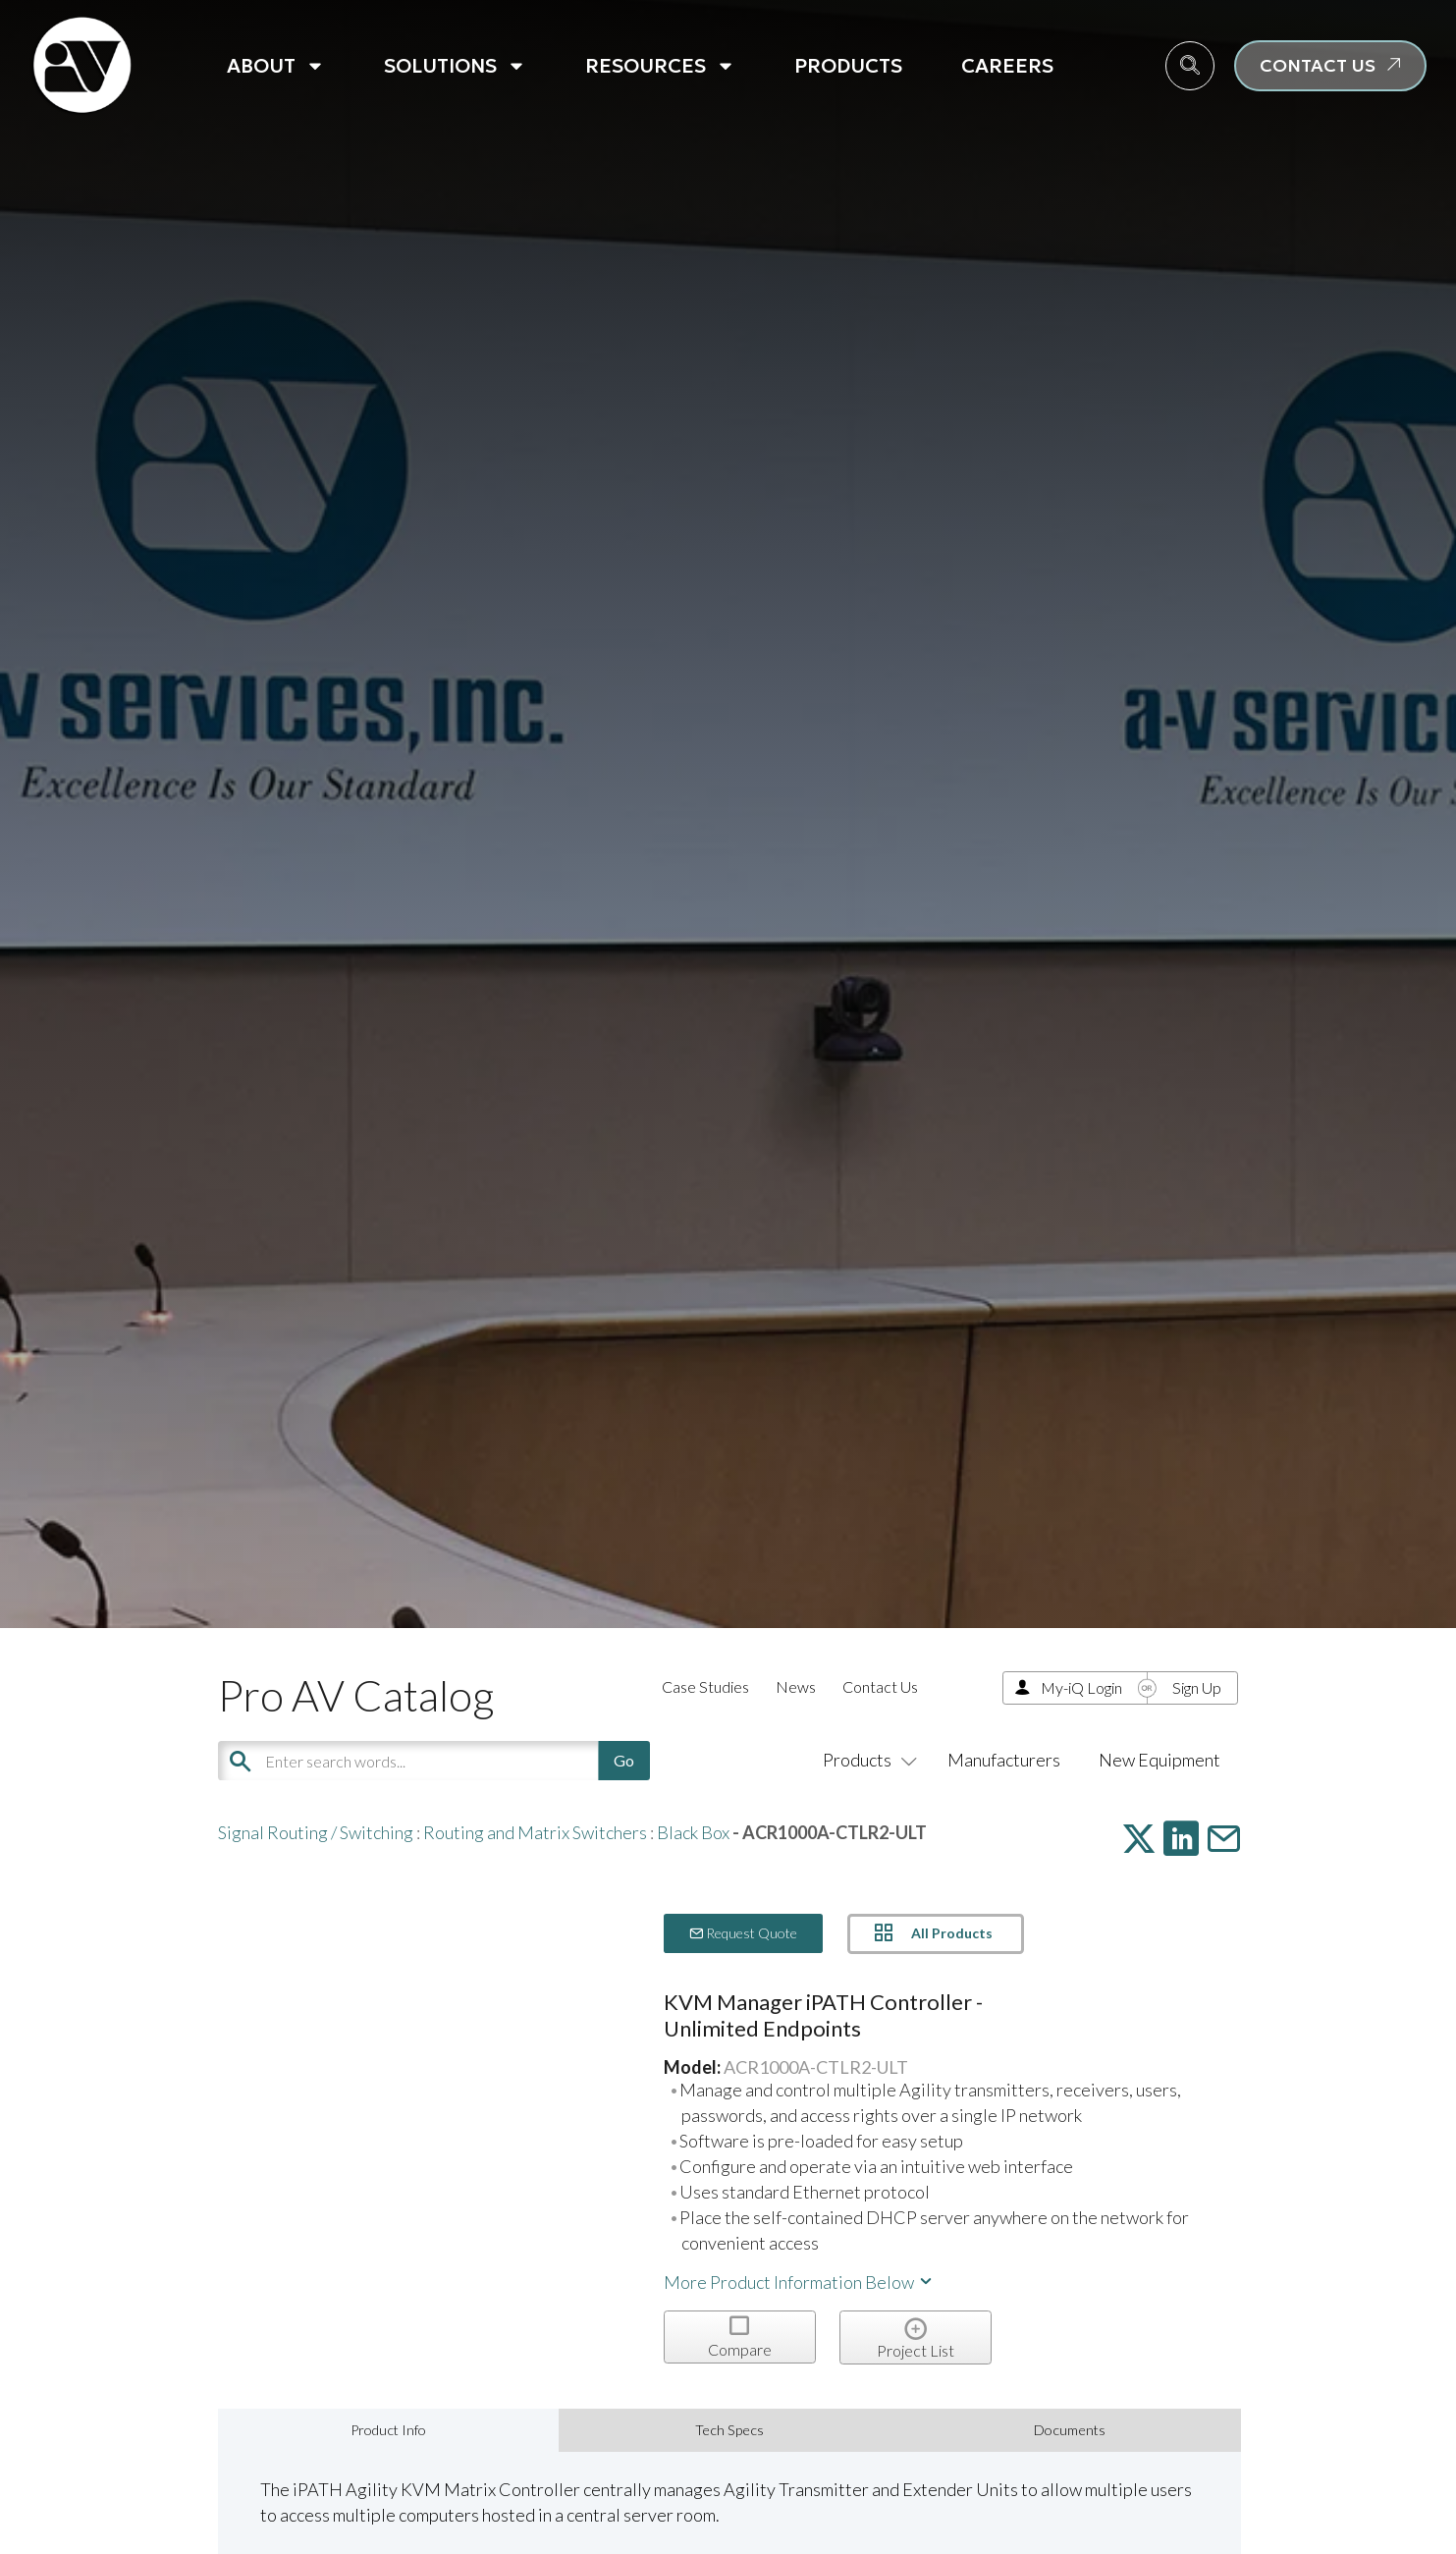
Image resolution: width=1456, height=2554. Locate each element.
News (796, 1686)
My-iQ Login (1081, 1687)
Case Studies (705, 1686)
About (276, 65)
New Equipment (1159, 1759)
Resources (660, 65)
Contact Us (880, 1686)
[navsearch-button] (1189, 65)
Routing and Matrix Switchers (535, 1832)
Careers (1007, 66)
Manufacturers (1003, 1759)
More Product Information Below (799, 2282)
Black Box (693, 1832)
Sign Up (1196, 1687)
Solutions (455, 65)
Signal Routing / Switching (315, 1832)
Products (848, 66)
